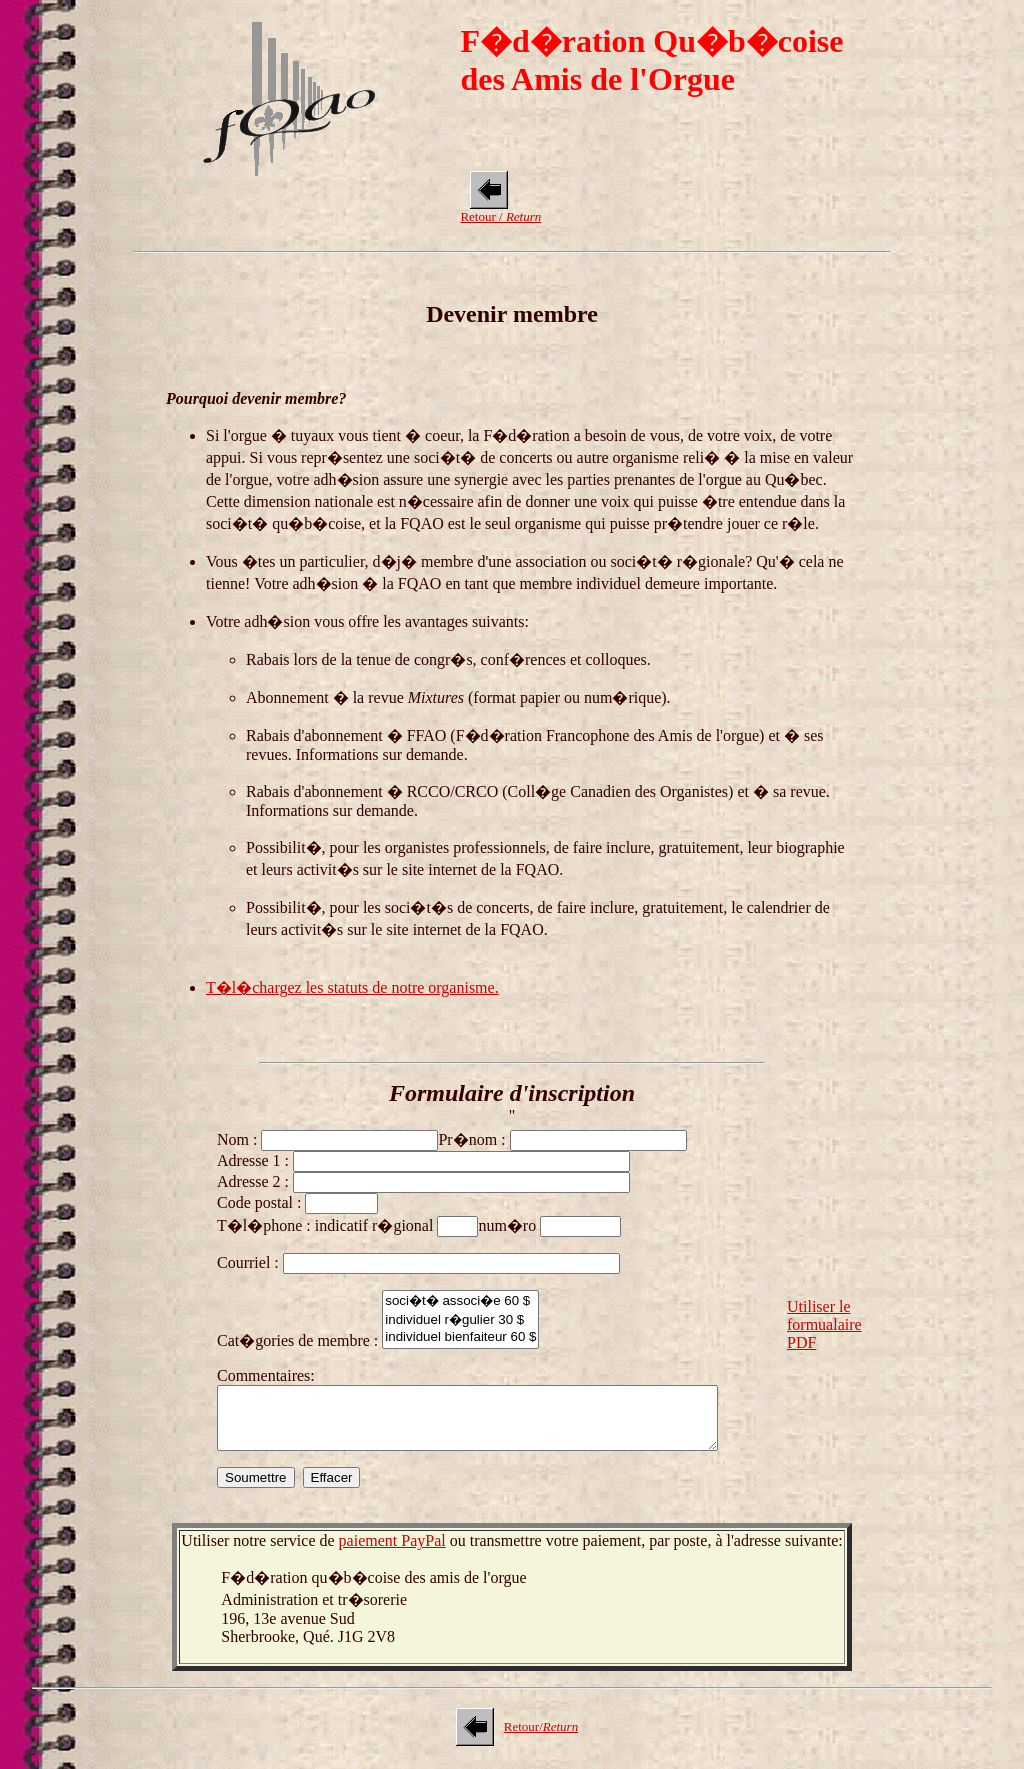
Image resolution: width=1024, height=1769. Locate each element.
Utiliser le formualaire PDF (824, 1330)
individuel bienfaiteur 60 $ (460, 1337)
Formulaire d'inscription (512, 1093)
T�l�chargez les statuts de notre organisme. (352, 987)
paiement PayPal (392, 1552)
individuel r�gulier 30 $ (460, 1319)
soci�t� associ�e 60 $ (460, 1300)
